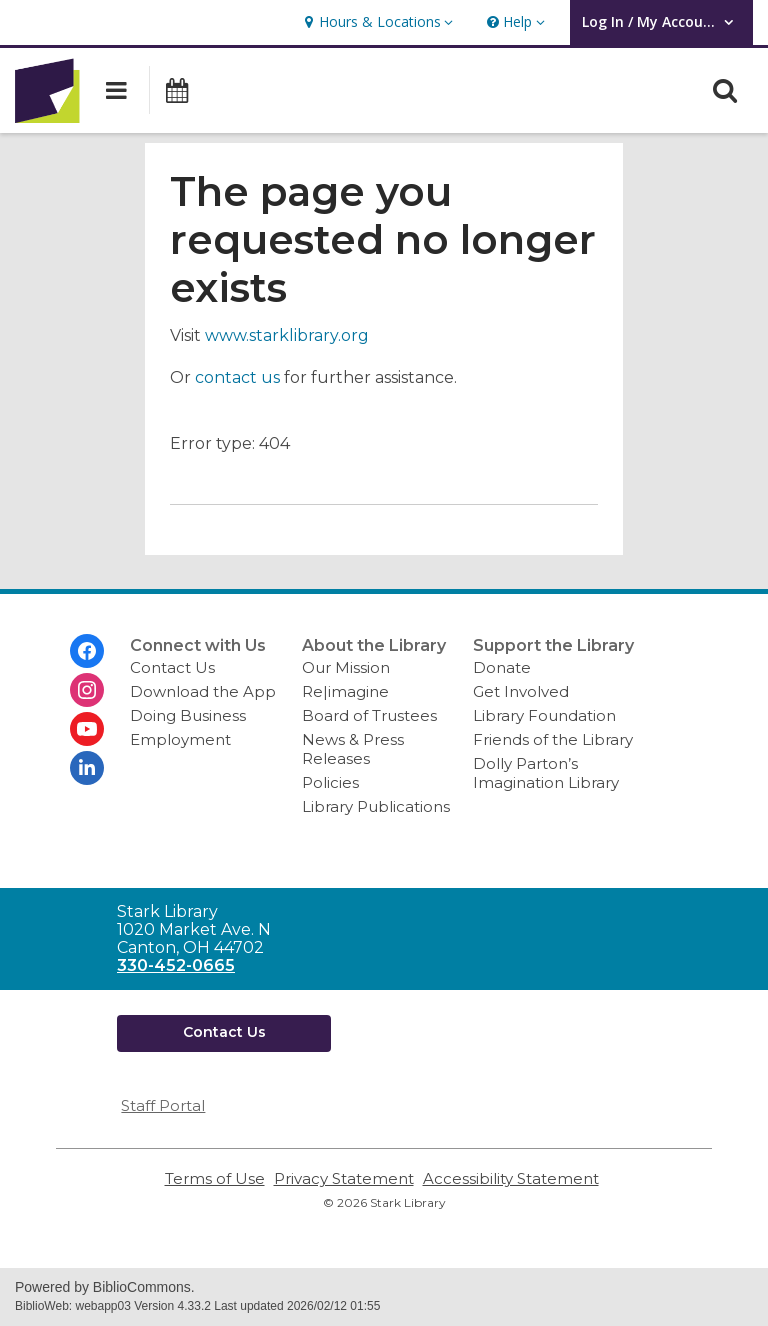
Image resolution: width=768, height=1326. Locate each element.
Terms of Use (215, 1178)
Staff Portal (163, 1105)
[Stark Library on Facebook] (87, 651)
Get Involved (521, 691)
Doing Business (188, 715)
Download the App (203, 691)
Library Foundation (544, 715)
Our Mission (346, 667)
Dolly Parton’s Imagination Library (546, 773)
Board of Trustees (369, 715)
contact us (237, 377)
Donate (502, 667)
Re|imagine (345, 691)
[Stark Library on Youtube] (87, 729)
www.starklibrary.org (287, 335)
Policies (330, 782)
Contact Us (172, 667)
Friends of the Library (553, 739)
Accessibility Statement (511, 1178)
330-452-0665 (176, 965)
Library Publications (376, 806)
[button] (376, 22)
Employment (180, 739)
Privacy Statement (344, 1178)
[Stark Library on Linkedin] (87, 768)
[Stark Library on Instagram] (87, 690)
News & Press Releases (353, 749)
